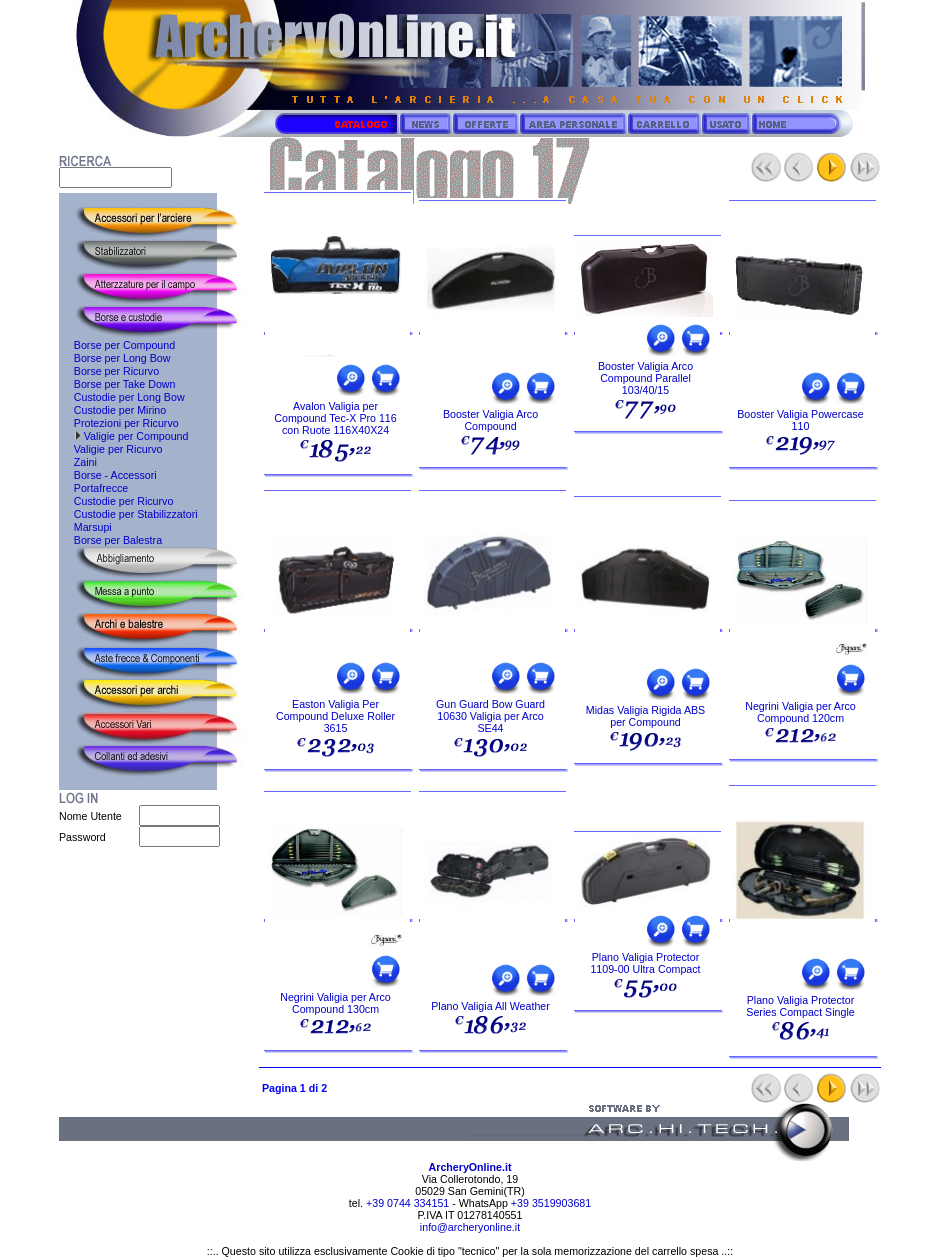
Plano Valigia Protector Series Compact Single (800, 1006)
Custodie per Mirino (112, 410)
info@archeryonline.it (470, 1227)
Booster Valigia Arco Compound (490, 420)
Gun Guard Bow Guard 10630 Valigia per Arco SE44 (490, 716)
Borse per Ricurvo (109, 371)
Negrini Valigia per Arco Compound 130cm (335, 1003)
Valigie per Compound (123, 436)
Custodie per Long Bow (122, 397)
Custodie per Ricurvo (116, 501)
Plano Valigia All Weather (490, 1006)
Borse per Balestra (110, 540)
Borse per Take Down (117, 384)
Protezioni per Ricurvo (119, 423)
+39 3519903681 (551, 1203)
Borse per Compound (117, 345)
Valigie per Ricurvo (110, 449)
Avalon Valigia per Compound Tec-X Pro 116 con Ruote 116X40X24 (335, 418)
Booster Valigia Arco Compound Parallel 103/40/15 (645, 378)
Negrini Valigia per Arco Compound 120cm (800, 712)
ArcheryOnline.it (470, 1167)
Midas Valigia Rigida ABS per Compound (645, 716)
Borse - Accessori (108, 475)
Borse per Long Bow (114, 358)
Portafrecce (93, 488)
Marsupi (85, 527)
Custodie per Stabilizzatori (128, 514)
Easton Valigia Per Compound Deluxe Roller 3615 (335, 716)
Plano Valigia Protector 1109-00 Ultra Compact (645, 963)
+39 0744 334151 (406, 1203)
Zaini (78, 462)
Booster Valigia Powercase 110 (800, 420)
